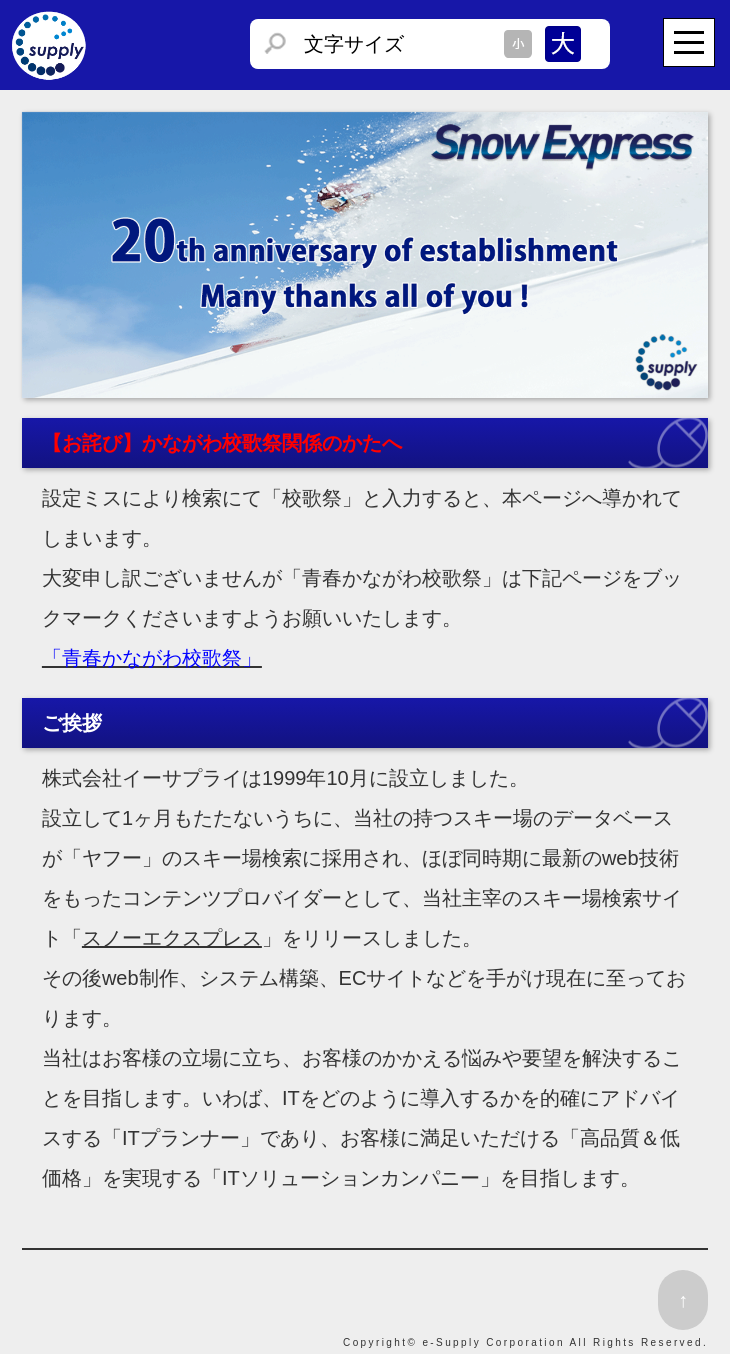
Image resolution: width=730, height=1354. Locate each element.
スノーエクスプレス (172, 938)
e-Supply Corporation (493, 1342)
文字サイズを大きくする (563, 44)
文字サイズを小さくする (518, 44)
